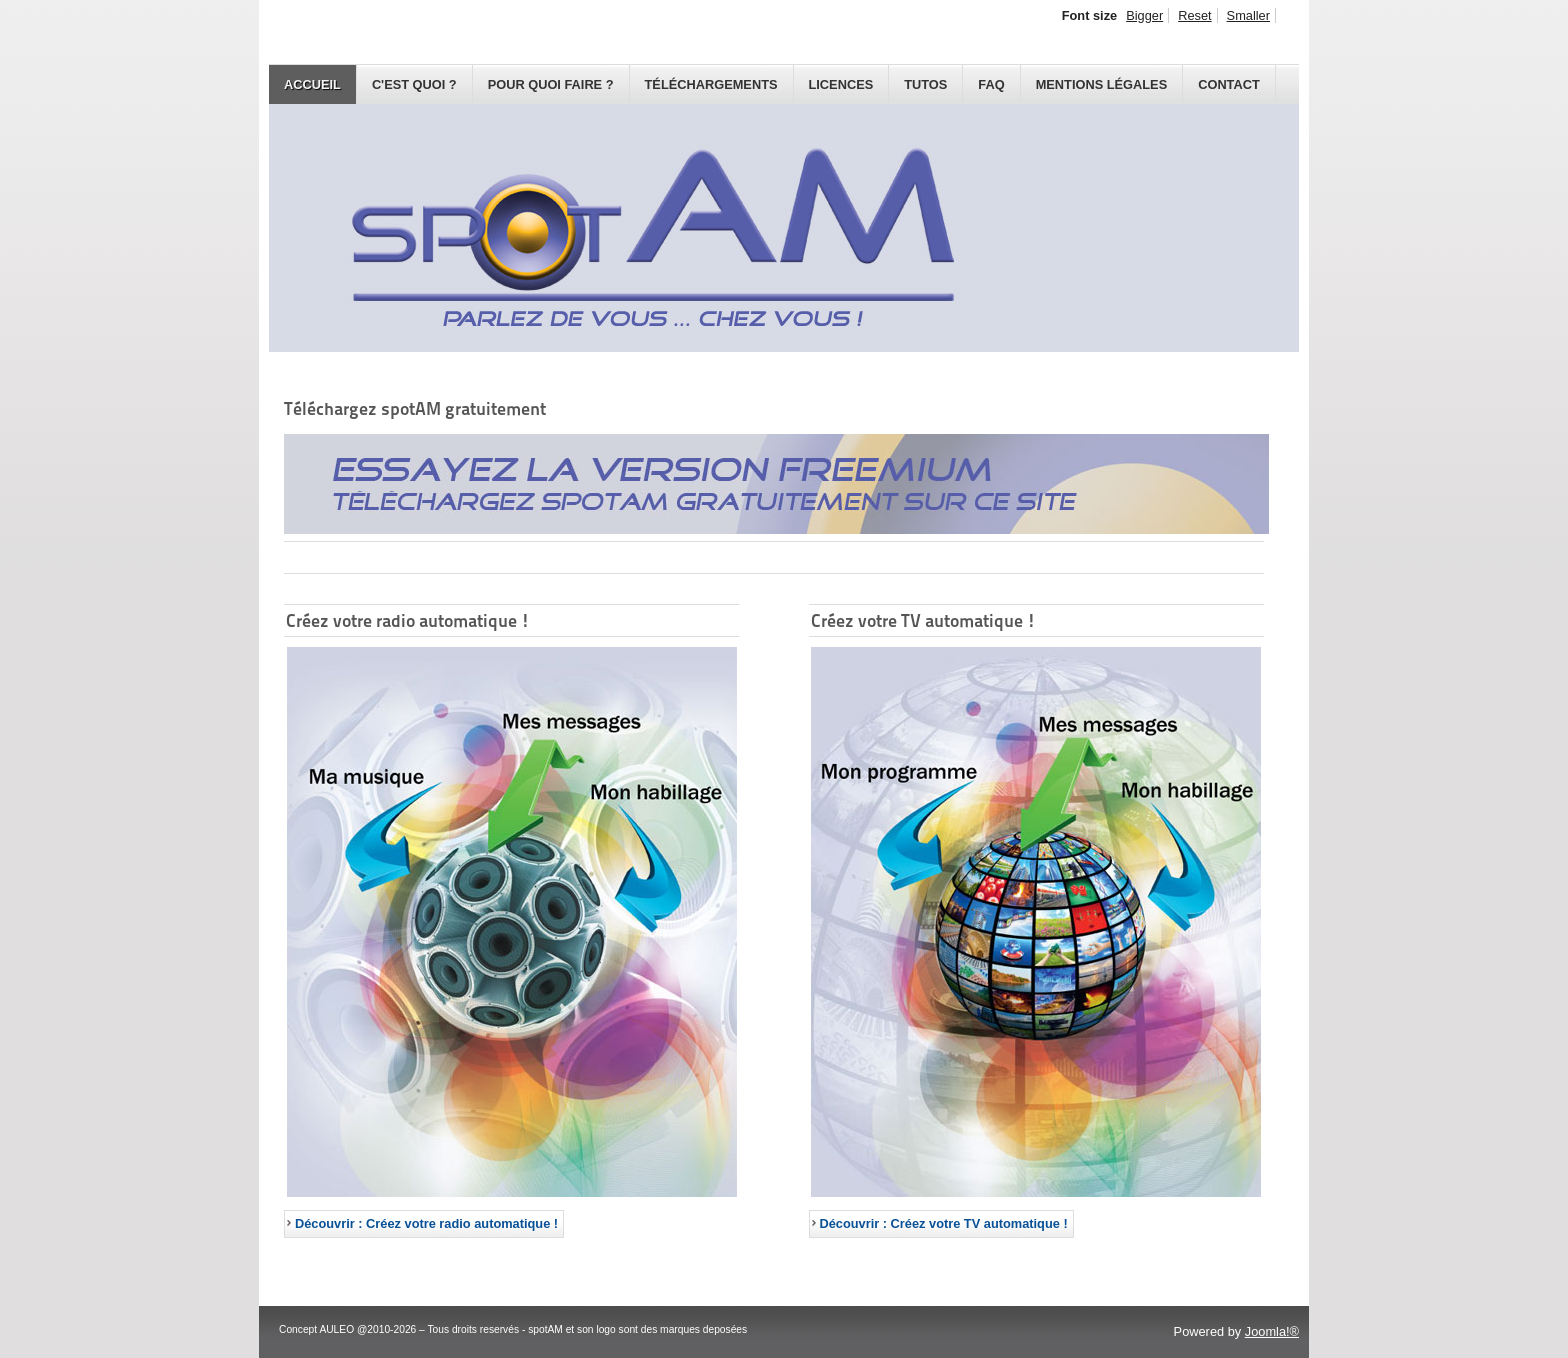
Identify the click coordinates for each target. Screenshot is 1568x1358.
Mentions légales (1102, 84)
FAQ (991, 84)
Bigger (1144, 15)
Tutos (925, 84)
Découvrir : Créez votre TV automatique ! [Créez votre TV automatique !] (944, 1223)
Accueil (312, 84)
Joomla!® (1272, 1331)
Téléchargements (711, 84)
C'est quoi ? (414, 84)
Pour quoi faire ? (551, 84)
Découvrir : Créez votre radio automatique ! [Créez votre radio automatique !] (426, 1223)
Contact (1229, 84)
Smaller (1248, 15)
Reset (1194, 15)
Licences (841, 84)
